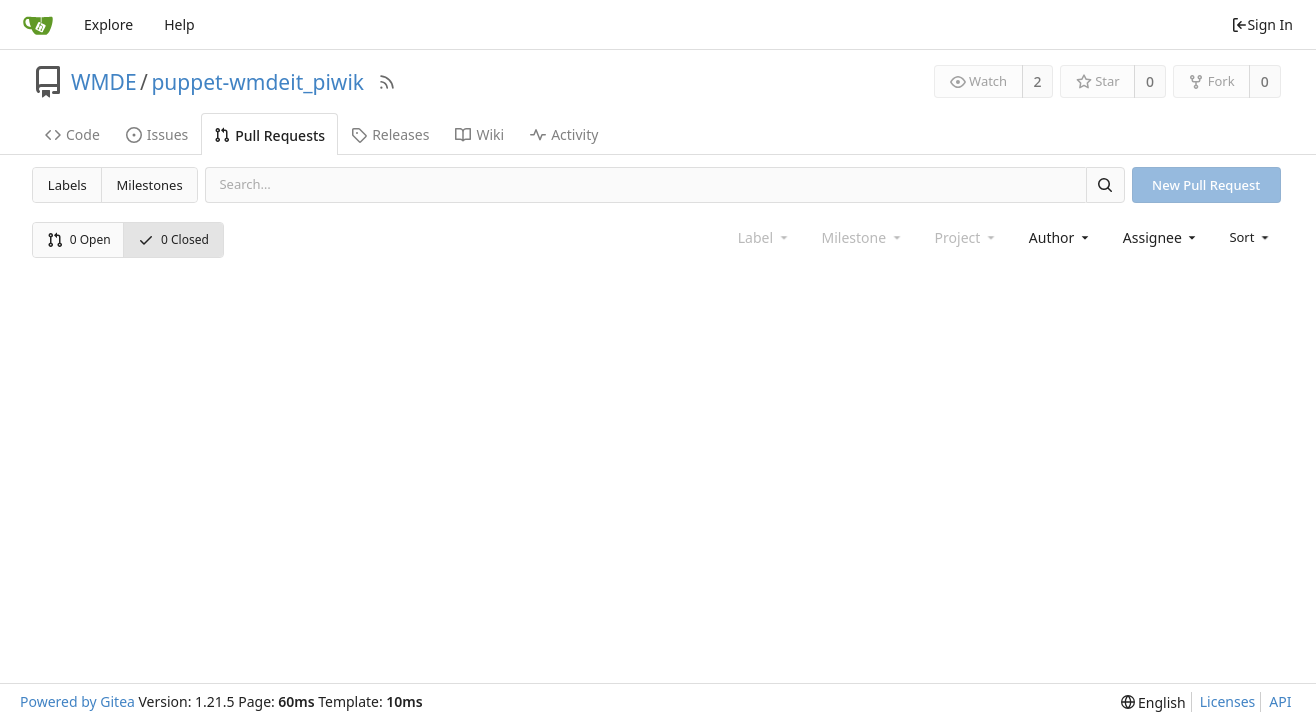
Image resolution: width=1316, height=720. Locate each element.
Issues (157, 134)
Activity (564, 134)
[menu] (1250, 237)
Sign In (1262, 24)
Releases (390, 134)
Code (72, 134)
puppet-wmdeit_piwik (257, 82)
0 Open (79, 239)
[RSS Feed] (387, 82)
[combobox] (1060, 237)
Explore (108, 24)
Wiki (479, 134)
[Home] (38, 25)
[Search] (1105, 184)
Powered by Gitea (77, 701)
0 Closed (173, 239)
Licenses (1228, 701)
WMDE (104, 82)
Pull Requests (269, 135)
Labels (67, 185)
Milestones (150, 185)
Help (179, 24)
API (1280, 701)
